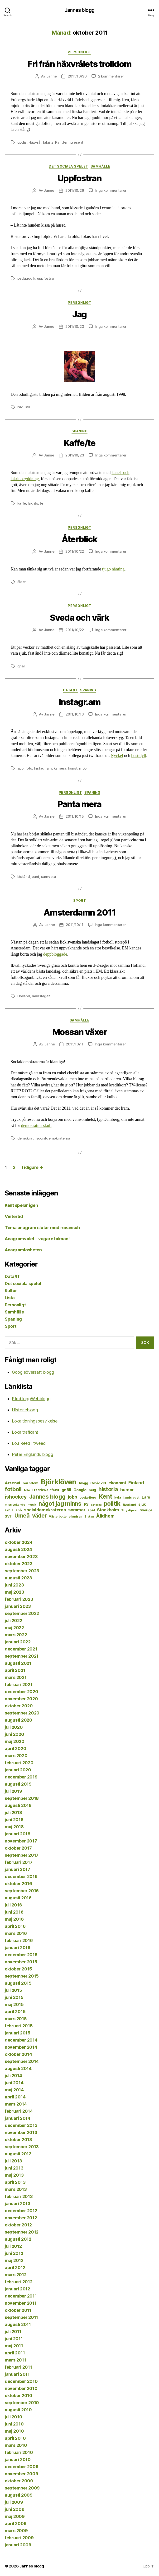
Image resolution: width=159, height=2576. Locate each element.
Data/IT (70, 690)
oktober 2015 (18, 1968)
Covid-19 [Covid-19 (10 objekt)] (98, 1483)
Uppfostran (79, 178)
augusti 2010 (18, 2409)
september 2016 (22, 1890)
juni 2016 (14, 1912)
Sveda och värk (79, 617)
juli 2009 (14, 2502)
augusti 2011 (18, 2324)
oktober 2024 (19, 1542)
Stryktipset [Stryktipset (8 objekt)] (129, 1510)
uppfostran (46, 278)
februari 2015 (19, 2025)
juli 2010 (13, 2416)
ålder (21, 581)
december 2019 (21, 1776)
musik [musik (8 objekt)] (32, 1504)
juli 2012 (13, 2246)
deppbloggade (55, 954)
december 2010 (21, 2381)
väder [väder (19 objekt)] (39, 1515)
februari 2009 (19, 2537)
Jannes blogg (79, 10)
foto (28, 768)
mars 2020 (16, 1755)
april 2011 (15, 2352)
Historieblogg (25, 1409)
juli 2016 (13, 1904)
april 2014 (15, 2096)
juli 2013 (13, 2160)
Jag (79, 314)
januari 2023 (18, 1606)
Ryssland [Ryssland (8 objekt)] (129, 1504)
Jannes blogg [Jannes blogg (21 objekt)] (47, 1496)
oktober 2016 (18, 1883)
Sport (79, 900)
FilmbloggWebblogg (31, 1398)
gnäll (21, 666)
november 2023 (21, 1556)
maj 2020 (14, 1741)
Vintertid (14, 1216)
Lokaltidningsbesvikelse (35, 1420)
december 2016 (21, 1876)
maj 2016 (14, 1919)
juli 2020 (14, 1727)
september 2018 (22, 1798)
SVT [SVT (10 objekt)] (8, 1516)
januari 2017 (17, 1869)
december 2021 (21, 1648)
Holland (23, 996)
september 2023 (22, 1570)
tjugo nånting (113, 569)
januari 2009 (18, 2544)
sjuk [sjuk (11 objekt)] (142, 1504)
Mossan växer (79, 1032)
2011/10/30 (77, 76)
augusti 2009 (19, 2495)
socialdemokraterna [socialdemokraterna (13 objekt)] (45, 1509)
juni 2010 (14, 2423)
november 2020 (21, 1698)
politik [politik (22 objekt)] (112, 1503)
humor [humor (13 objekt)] (127, 1489)
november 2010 (21, 2388)
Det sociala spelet (68, 166)
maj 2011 (14, 2345)
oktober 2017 (18, 1848)
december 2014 (21, 2040)
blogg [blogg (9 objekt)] (83, 1483)
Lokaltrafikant (25, 1432)
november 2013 (21, 2132)
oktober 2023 (19, 1563)
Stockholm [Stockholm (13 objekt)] (108, 1509)
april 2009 (15, 2523)
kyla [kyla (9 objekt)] (117, 1497)
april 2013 (15, 2182)
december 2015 (21, 1954)
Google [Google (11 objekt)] (79, 1489)
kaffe (21, 503)
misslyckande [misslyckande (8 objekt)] (15, 1504)
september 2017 (22, 1855)
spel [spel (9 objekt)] (91, 1510)
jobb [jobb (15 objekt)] (72, 1497)
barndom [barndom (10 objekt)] (31, 1483)
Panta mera (79, 804)
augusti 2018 (18, 1805)
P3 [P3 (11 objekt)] (86, 1504)
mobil (83, 768)
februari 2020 (19, 1762)
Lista (10, 1297)
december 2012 (21, 2210)
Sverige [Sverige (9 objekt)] (146, 1510)
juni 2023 (14, 1584)
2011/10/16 (75, 714)
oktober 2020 (19, 1705)
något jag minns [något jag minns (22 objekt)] (60, 1503)
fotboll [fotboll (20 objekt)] (13, 1489)
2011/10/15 (75, 816)
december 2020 (21, 1691)
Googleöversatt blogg (33, 1372)
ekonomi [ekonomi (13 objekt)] (117, 1482)
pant (35, 876)
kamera (60, 768)
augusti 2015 (18, 1983)
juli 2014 (13, 2075)
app (20, 768)
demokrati (26, 1138)
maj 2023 (14, 1592)
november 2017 (21, 1840)
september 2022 (22, 1613)
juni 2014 (14, 2082)
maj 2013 (14, 2175)
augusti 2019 (18, 1784)
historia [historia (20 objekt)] (108, 1489)
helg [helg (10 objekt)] (92, 1490)
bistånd (23, 876)
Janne (51, 76)
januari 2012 (17, 2288)
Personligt (79, 52)
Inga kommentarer (110, 190)
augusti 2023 (18, 1577)
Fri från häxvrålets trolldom (79, 64)
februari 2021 (19, 1684)
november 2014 (21, 2047)
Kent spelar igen (21, 1205)
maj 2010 (14, 2431)
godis (22, 142)
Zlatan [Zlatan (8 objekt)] (89, 1516)
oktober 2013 (18, 2139)
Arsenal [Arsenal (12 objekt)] (12, 1483)
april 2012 (15, 2267)
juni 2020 (14, 1734)
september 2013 (22, 2146)
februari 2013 (19, 2196)
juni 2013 (14, 2168)
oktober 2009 (19, 2480)
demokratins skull (36, 1125)
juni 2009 (14, 2509)
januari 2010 (18, 2459)
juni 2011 (14, 2338)
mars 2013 (16, 2189)
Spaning (80, 431)
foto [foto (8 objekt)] (27, 1490)
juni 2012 (14, 2253)
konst (72, 768)
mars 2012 (16, 2274)
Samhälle (100, 166)
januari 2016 (17, 1947)
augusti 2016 (18, 1897)
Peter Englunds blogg (32, 1454)
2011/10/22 (74, 551)
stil (27, 407)
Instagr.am (79, 702)
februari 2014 (19, 2111)
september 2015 (22, 1976)
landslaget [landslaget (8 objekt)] (131, 1497)
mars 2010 (16, 2445)
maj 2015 (14, 2004)
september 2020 (22, 1712)
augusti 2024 (18, 1549)
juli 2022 (13, 1620)
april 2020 (15, 1748)
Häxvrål (35, 142)
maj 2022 (14, 1627)
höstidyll (138, 755)
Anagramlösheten (23, 1249)
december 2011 (21, 2295)
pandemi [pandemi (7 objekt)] (96, 1504)
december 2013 (21, 2125)
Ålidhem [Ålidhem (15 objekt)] (105, 1516)
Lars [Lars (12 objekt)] (146, 1497)
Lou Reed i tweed (29, 1443)
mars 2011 (15, 2359)
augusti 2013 (18, 2153)
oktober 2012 (18, 2224)
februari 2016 (19, 1940)
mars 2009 (16, 2530)
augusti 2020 (18, 1720)
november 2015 (21, 1961)
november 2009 (21, 2473)
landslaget (41, 996)
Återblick (79, 539)
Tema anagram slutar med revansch (42, 1227)
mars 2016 (16, 1933)
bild (20, 407)
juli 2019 (13, 1791)
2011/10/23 (74, 326)
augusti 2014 (18, 2068)
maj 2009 (15, 2516)
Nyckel (117, 755)
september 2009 (22, 2487)
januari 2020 (18, 1769)
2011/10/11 (74, 924)
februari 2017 (19, 1862)
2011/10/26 (74, 190)
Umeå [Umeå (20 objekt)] (22, 1515)
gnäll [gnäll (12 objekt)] (66, 1489)
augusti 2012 (18, 2239)
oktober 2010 (18, 2395)
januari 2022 (18, 1641)
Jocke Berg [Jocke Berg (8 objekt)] (88, 1497)
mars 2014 (16, 2104)
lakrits (48, 142)
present (76, 142)
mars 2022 (16, 1634)
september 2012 (22, 2231)
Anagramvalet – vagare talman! (37, 1238)
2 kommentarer (111, 76)
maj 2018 (14, 1826)
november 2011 (21, 2303)
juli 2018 (13, 1812)
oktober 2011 (18, 2310)
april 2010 (15, 2438)
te (41, 503)
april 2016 (15, 1926)
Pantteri (61, 142)
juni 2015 (14, 1997)
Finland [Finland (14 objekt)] (136, 1483)
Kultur (11, 1290)
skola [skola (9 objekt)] (9, 1510)
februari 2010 (19, 2452)
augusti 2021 (18, 1663)
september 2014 (22, 2061)
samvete (48, 876)
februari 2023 (19, 1599)
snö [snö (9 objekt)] (19, 1510)
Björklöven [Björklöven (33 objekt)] (59, 1482)
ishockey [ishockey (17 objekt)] (16, 1497)
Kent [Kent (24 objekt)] (105, 1496)
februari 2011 (18, 2367)
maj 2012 (14, 2260)
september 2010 (22, 2402)
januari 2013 (17, 2203)
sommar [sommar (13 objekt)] (76, 1509)
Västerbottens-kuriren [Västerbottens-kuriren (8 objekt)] (65, 1516)
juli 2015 (13, 1990)
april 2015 (15, 2011)
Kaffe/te (79, 443)
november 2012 (21, 2217)
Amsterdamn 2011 (79, 912)
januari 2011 (17, 2374)
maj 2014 (14, 2089)
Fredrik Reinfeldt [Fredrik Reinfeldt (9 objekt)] (45, 1490)
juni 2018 (14, 1819)
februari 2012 (19, 2281)
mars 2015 (16, 2018)
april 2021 (15, 1670)
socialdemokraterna (53, 1138)
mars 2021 (16, 1677)
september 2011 (21, 2317)
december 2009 (22, 2466)
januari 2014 (17, 2118)
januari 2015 (17, 2032)
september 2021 (22, 1656)
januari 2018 (17, 1833)
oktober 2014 (18, 2054)
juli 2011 (13, 2331)
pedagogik (26, 278)
